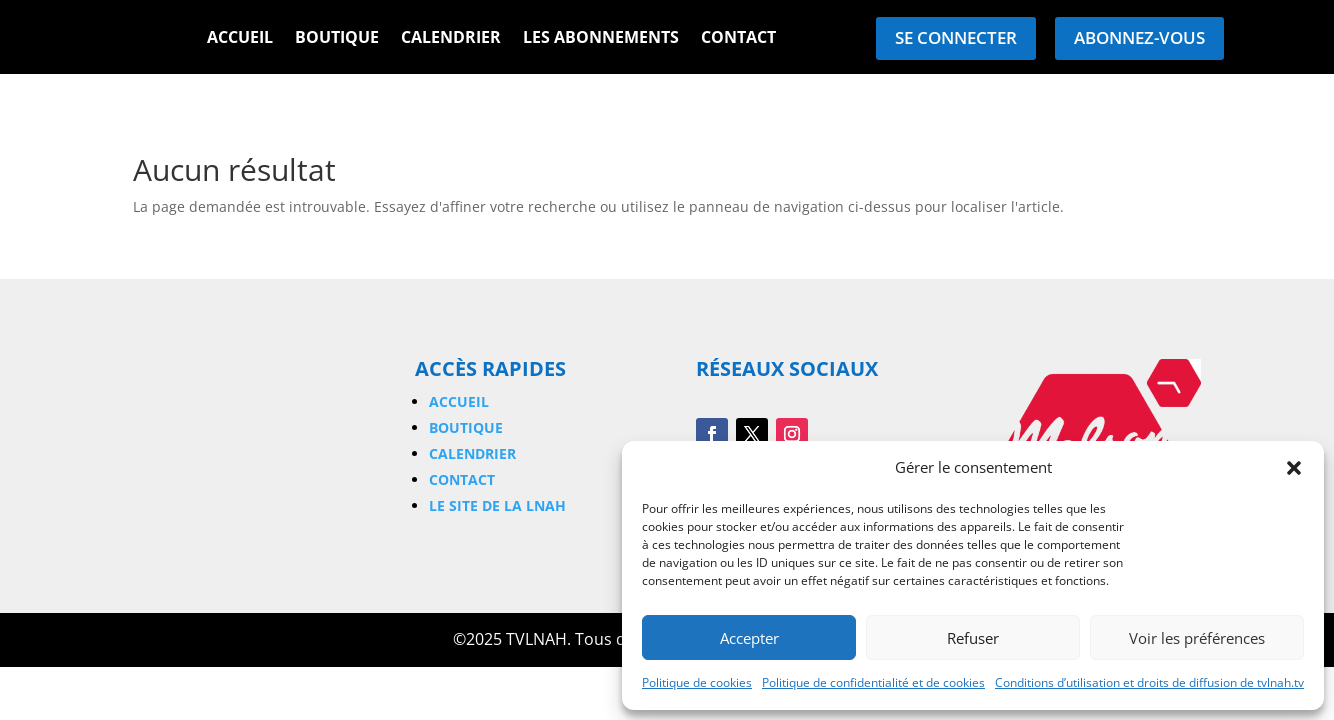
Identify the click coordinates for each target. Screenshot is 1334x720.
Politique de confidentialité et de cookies (873, 682)
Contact (738, 39)
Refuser (973, 638)
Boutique (337, 39)
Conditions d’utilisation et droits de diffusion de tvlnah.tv (1149, 682)
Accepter (749, 638)
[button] (1294, 468)
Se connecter (956, 37)
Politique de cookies (697, 682)
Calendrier (451, 39)
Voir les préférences (1197, 638)
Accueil (240, 39)
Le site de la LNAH (497, 505)
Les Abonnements (601, 39)
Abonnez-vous (1139, 37)
